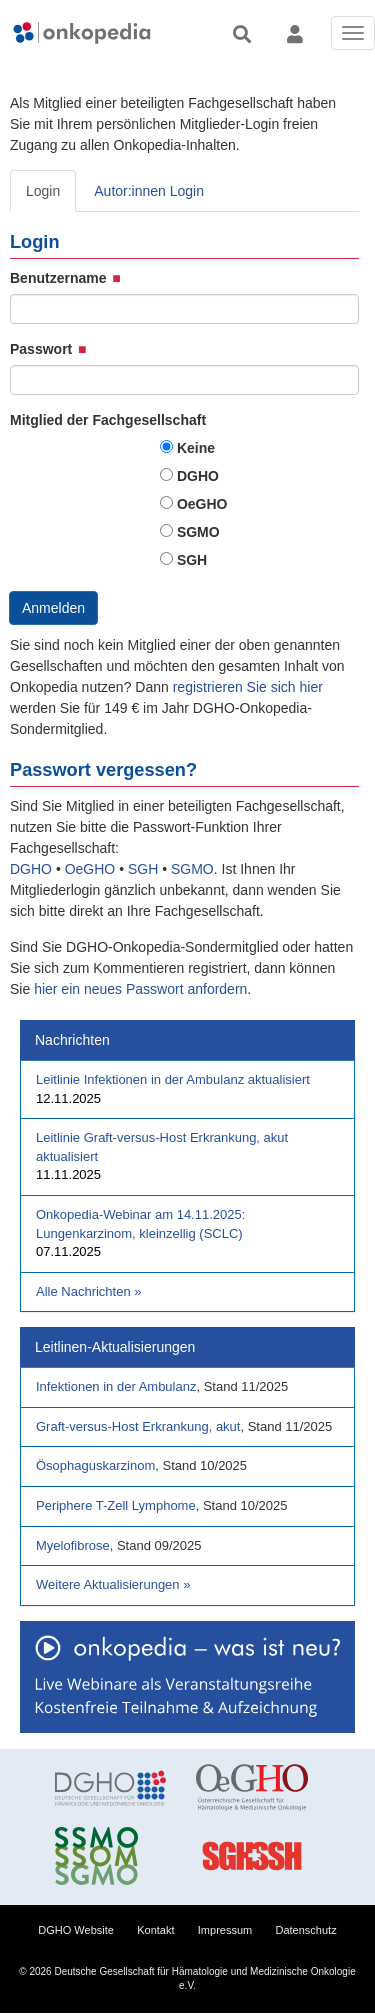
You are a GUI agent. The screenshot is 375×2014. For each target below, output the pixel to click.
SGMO (198, 532)
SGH (192, 560)
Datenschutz (306, 1930)
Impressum (225, 1930)
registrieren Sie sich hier (248, 687)
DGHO (198, 476)
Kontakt (155, 1930)
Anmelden (53, 608)
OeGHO (202, 504)
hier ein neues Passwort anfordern (140, 989)
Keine (196, 448)
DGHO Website (76, 1930)
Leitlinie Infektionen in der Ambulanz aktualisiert (173, 1079)
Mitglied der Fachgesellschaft (108, 420)
